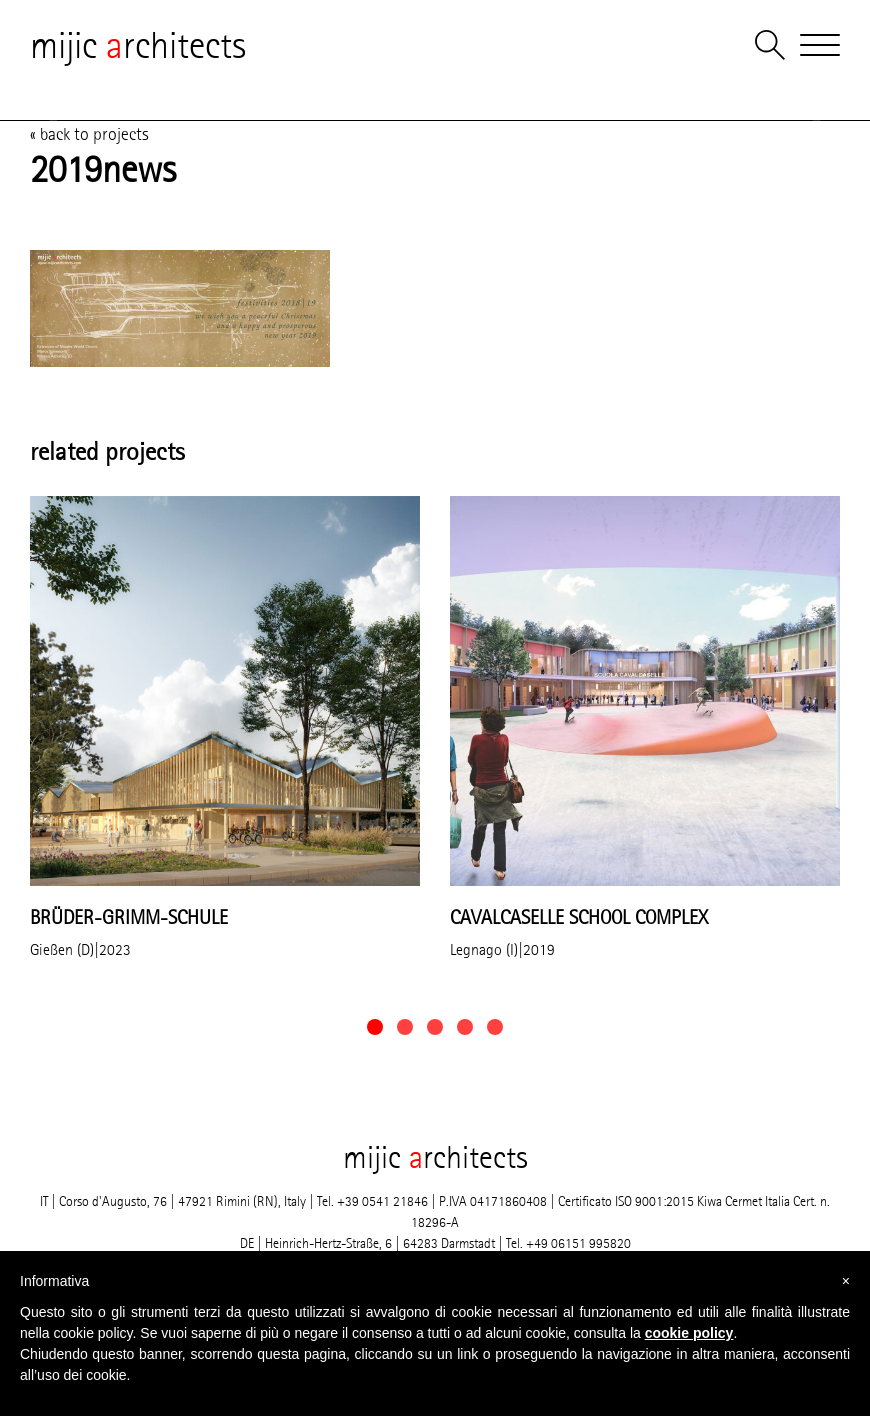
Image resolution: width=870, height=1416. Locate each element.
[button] (375, 1027)
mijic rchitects (138, 45)
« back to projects (89, 134)
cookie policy (689, 1333)
